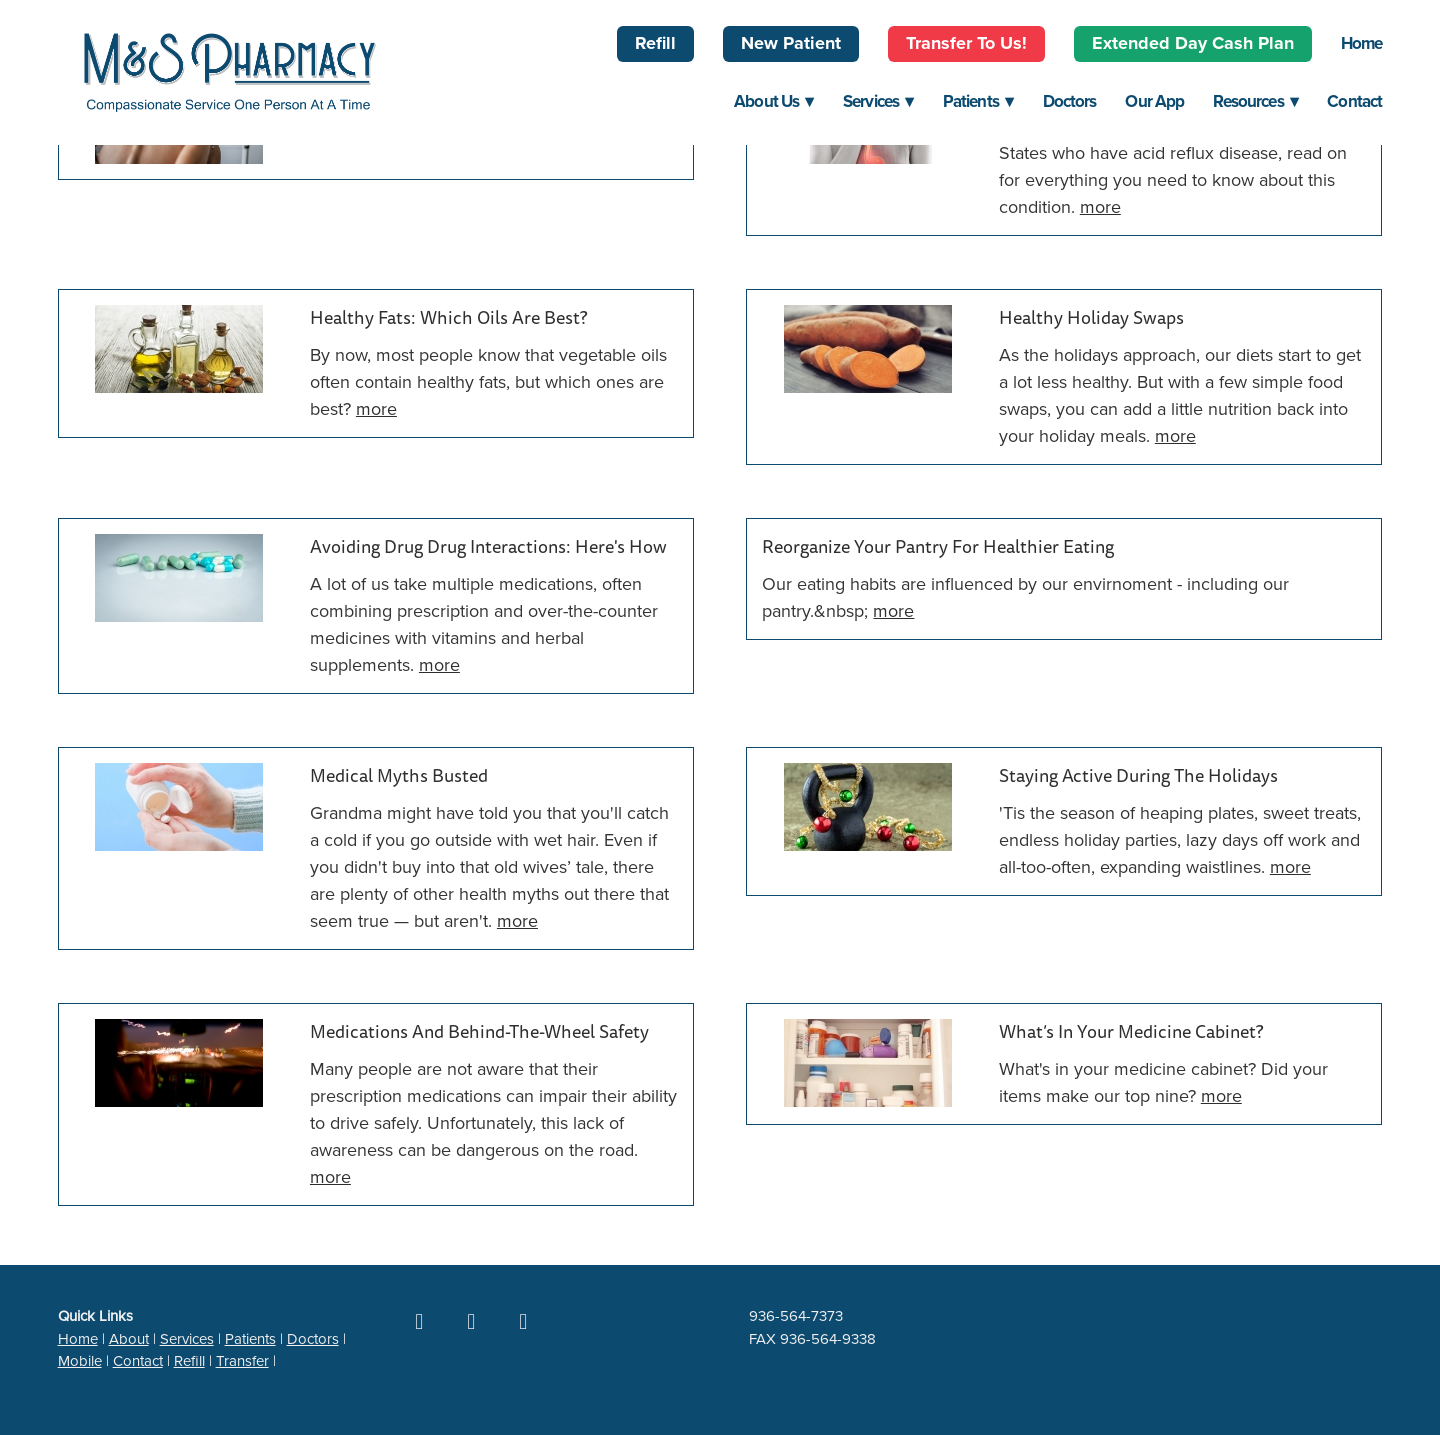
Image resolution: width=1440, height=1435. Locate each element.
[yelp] (523, 1321)
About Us (774, 101)
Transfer (242, 1360)
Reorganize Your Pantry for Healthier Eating (938, 547)
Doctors (1070, 101)
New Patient (791, 43)
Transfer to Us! (966, 43)
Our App (1154, 101)
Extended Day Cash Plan (1193, 43)
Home (1362, 43)
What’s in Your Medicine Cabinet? (1131, 1032)
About (129, 1338)
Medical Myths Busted (399, 776)
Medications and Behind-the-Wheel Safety (479, 1032)
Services (878, 101)
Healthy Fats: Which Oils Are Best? (448, 318)
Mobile (80, 1360)
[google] (471, 1321)
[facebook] (419, 1321)
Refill (655, 43)
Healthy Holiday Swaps (1091, 318)
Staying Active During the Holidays (1138, 776)
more (1100, 206)
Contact (1354, 101)
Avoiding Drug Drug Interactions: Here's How (488, 547)
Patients (978, 101)
